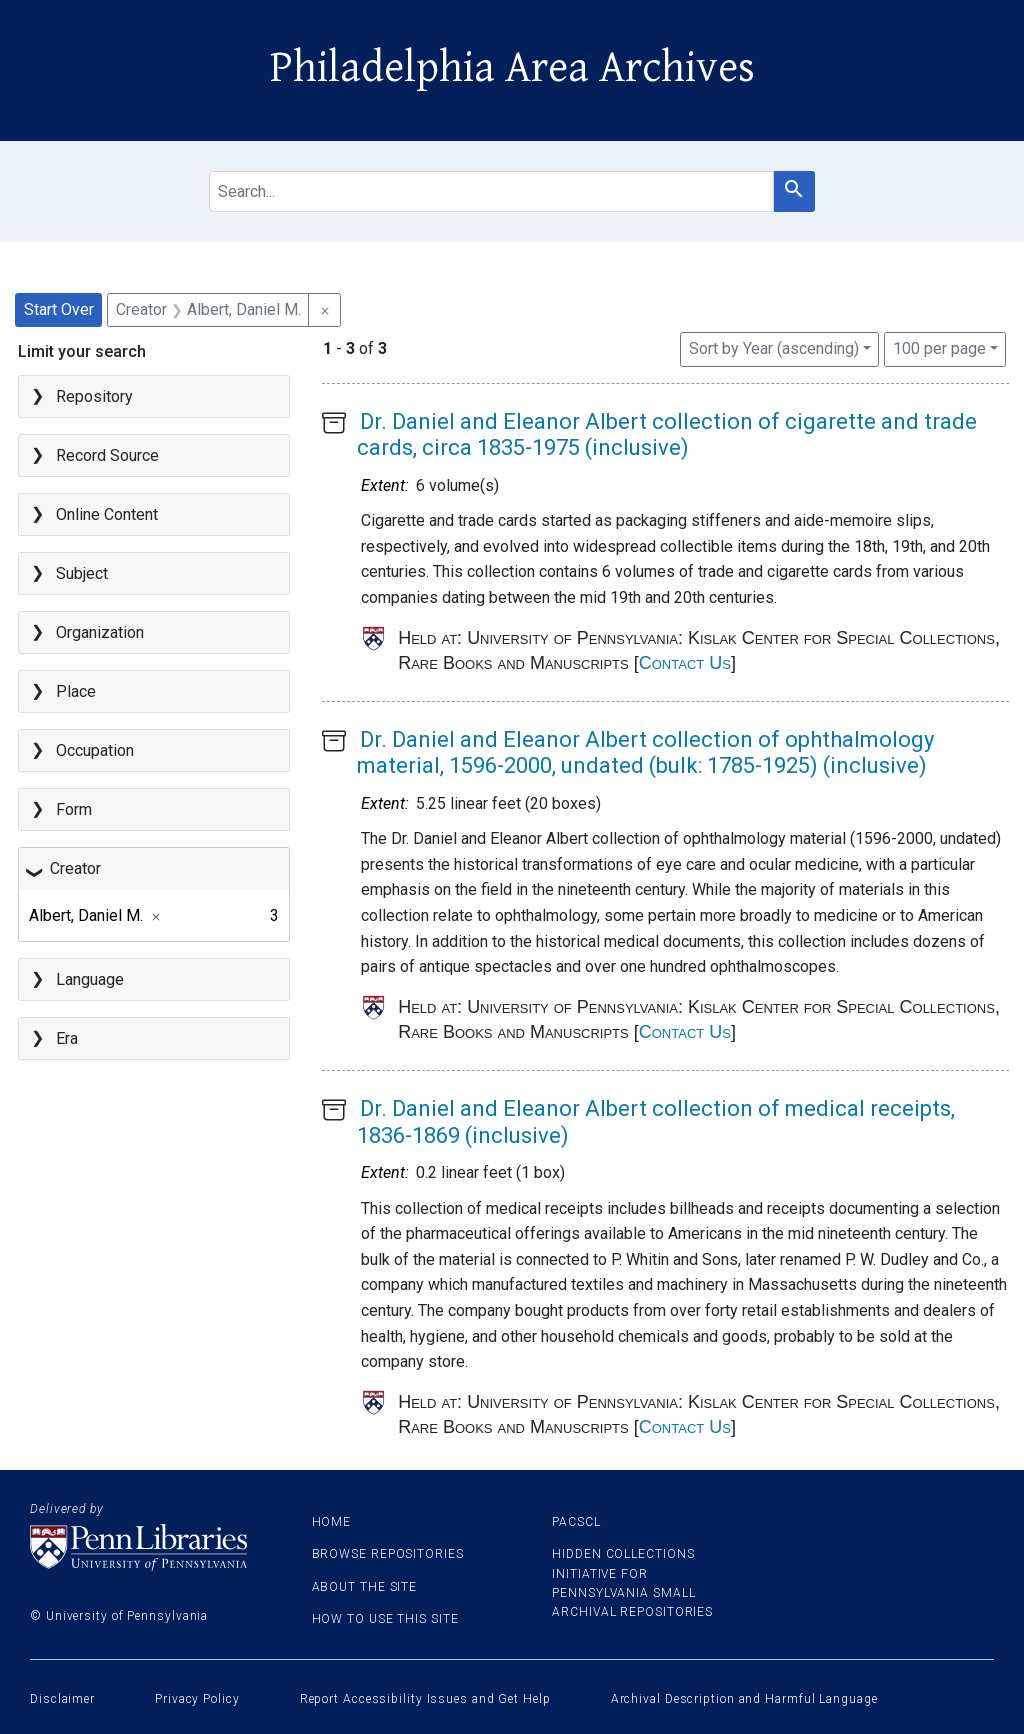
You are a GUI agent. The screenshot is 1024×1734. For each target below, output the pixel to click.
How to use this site (385, 1619)
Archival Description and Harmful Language (744, 1699)
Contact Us (685, 663)
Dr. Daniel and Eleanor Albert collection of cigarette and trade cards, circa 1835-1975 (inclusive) (667, 434)
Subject (82, 573)
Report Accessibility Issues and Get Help (425, 1699)
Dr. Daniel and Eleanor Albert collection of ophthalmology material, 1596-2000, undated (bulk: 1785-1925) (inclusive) (645, 752)
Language (90, 979)
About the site (365, 1587)
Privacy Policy (197, 1699)
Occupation (95, 750)
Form (74, 809)
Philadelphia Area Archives (512, 68)
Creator (75, 868)
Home (332, 1522)
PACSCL (576, 1522)
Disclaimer (62, 1699)
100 (939, 347)
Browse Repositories (388, 1554)
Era (67, 1038)
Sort (774, 348)
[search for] (491, 191)
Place (76, 691)
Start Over (59, 309)
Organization (100, 632)
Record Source (107, 455)
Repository (94, 396)
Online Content (107, 514)
